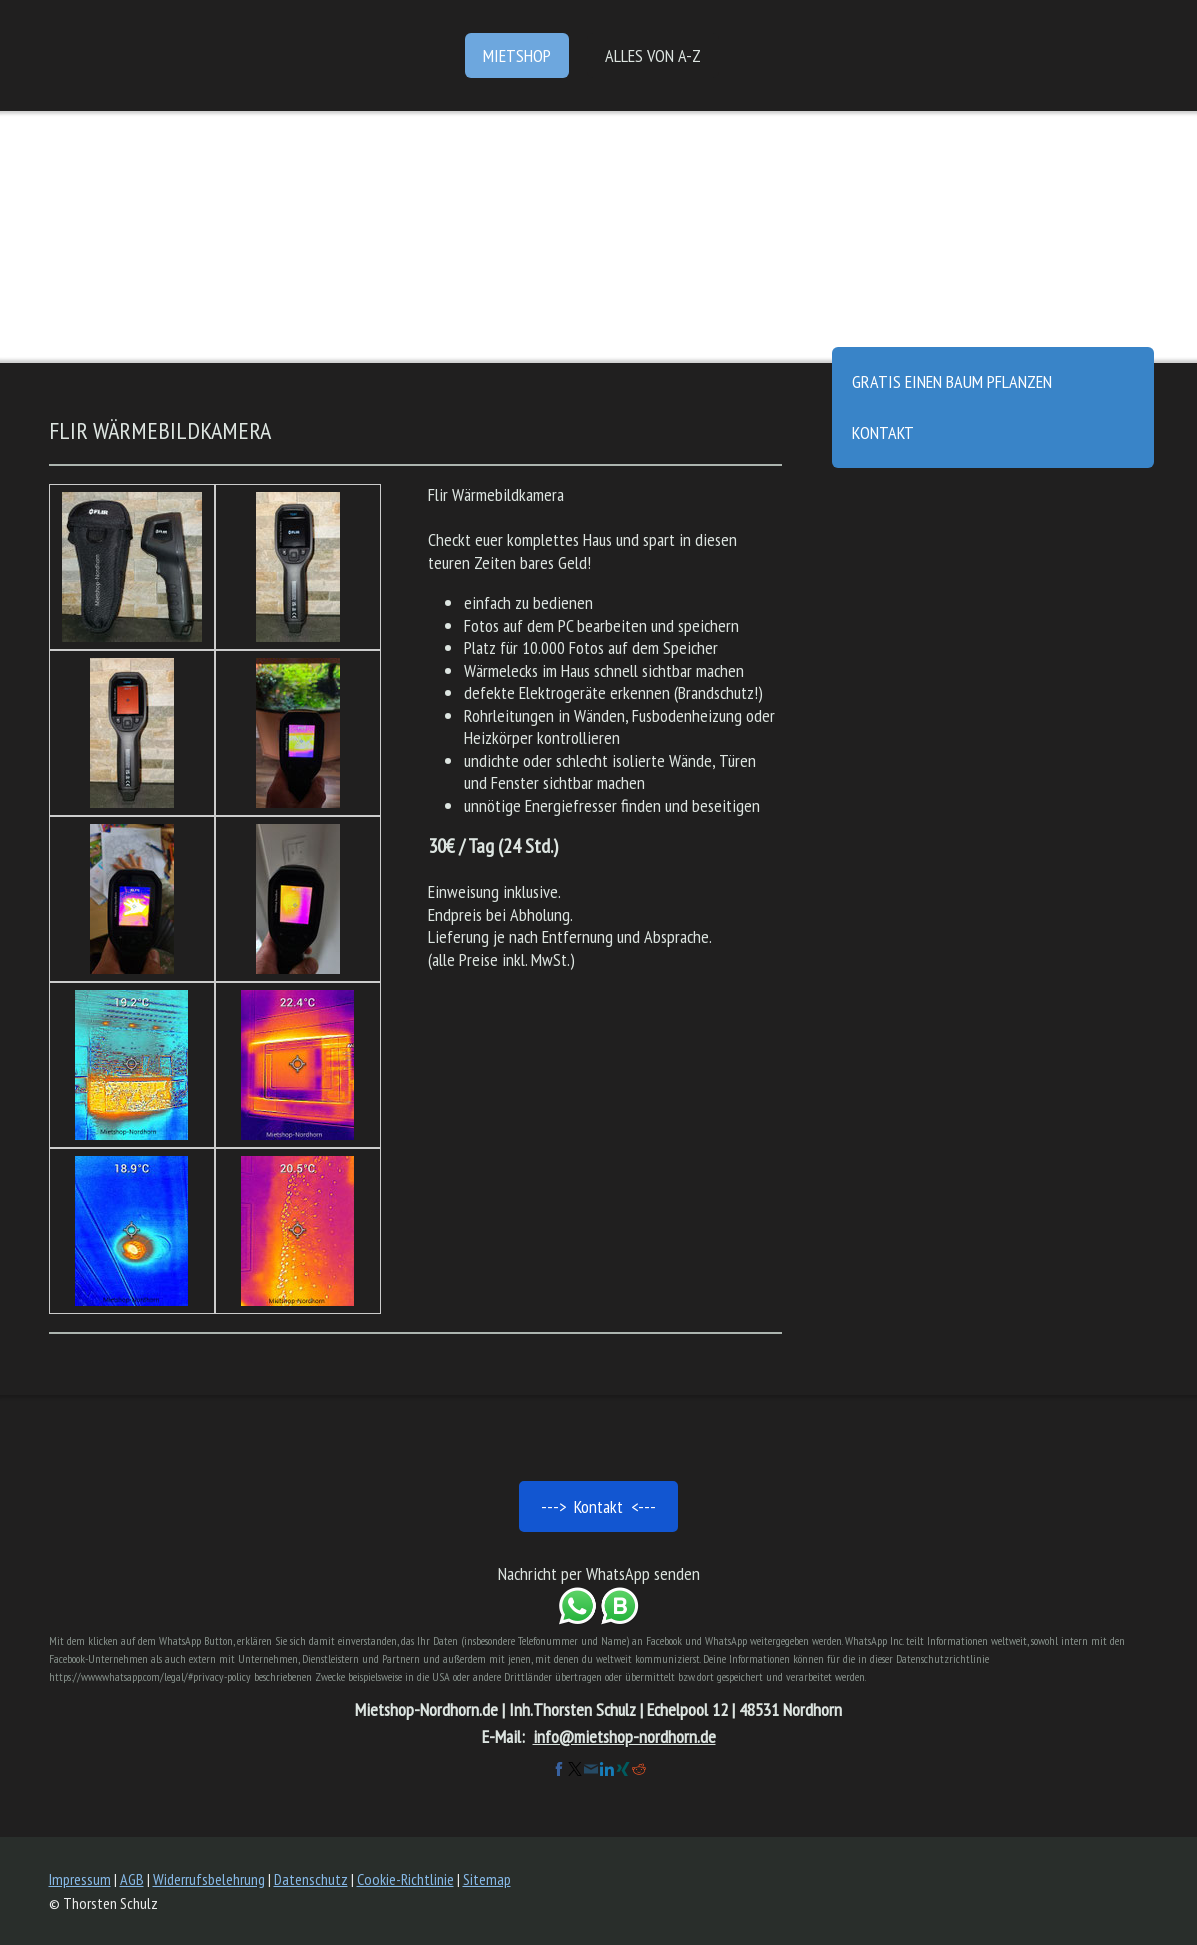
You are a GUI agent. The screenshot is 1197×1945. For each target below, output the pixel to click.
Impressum (80, 1879)
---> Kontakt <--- (598, 1506)
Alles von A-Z (653, 55)
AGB (132, 1879)
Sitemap (487, 1879)
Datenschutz (311, 1879)
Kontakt (883, 432)
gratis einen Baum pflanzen (952, 381)
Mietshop (517, 55)
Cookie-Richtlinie (405, 1879)
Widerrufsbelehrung (209, 1879)
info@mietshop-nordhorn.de (624, 1736)
